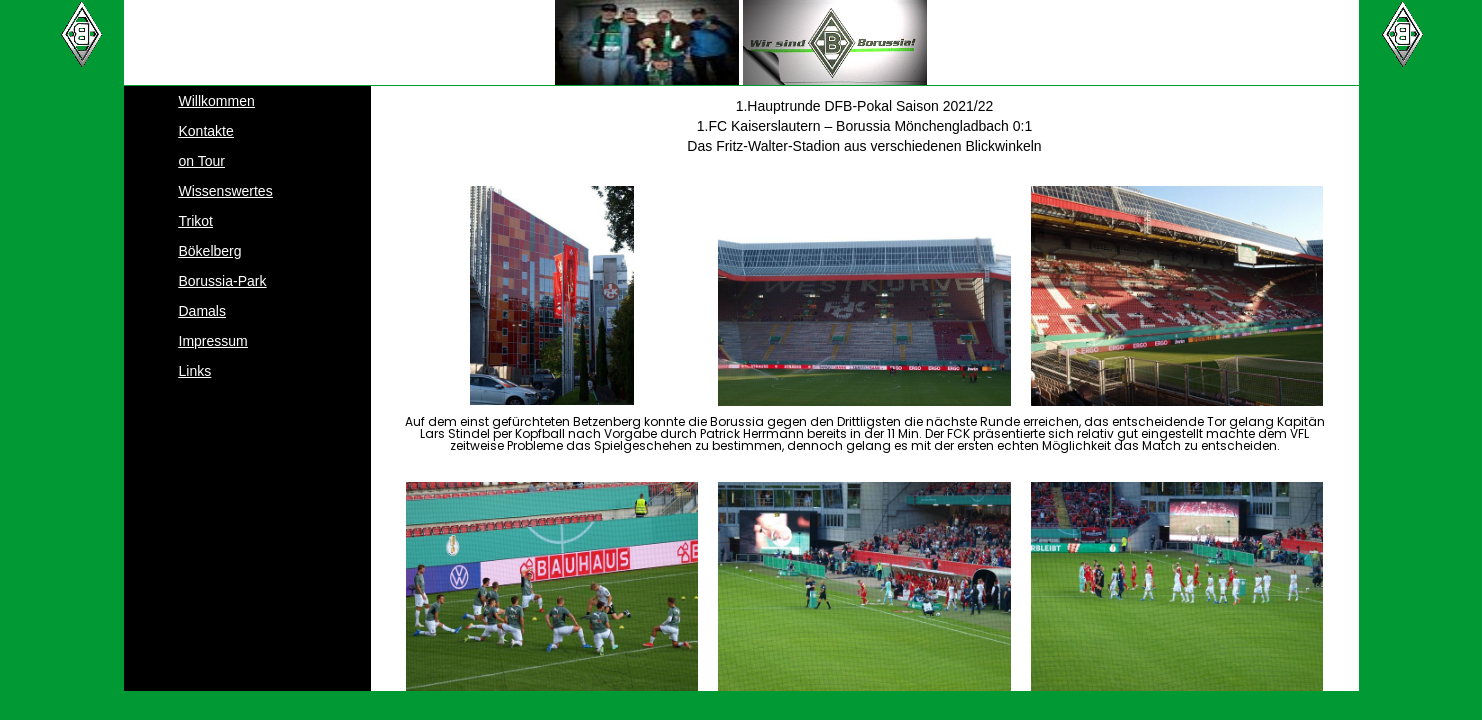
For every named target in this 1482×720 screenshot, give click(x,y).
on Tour (202, 161)
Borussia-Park (223, 281)
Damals (202, 311)
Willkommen (217, 101)
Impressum (213, 341)
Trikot (196, 221)
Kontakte (206, 131)
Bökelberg (210, 251)
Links (195, 371)
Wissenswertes (226, 191)
